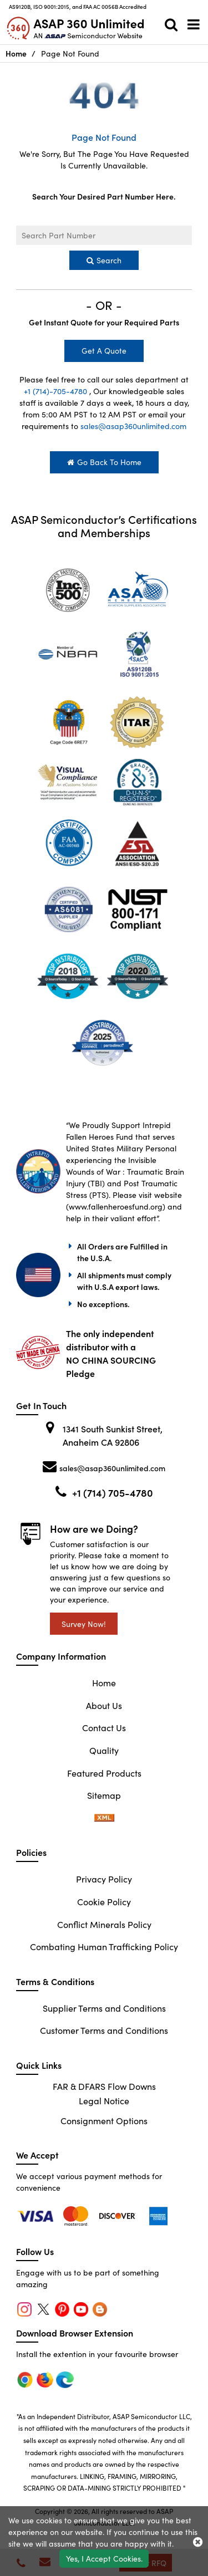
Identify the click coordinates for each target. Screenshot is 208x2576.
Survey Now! (84, 1623)
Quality (104, 1750)
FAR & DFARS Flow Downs (104, 2086)
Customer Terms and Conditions (104, 2030)
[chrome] (36, 2214)
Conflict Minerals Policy (104, 1924)
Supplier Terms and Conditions (104, 2008)
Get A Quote (104, 350)
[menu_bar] (193, 24)
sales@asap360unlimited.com (133, 425)
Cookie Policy (104, 1901)
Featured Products (104, 1773)
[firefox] (77, 2214)
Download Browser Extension (74, 2333)
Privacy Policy (104, 1879)
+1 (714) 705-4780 (112, 1492)
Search (104, 260)
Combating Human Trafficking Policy (104, 1946)
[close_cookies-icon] (197, 2541)
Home (16, 53)
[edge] (118, 2214)
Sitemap (104, 1795)
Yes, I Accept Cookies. (104, 2558)
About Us (104, 1705)
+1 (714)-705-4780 (55, 390)
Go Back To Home (104, 461)
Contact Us (104, 1727)
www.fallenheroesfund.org (116, 1206)
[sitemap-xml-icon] (104, 1818)
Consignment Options (104, 2120)
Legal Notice (104, 2100)
